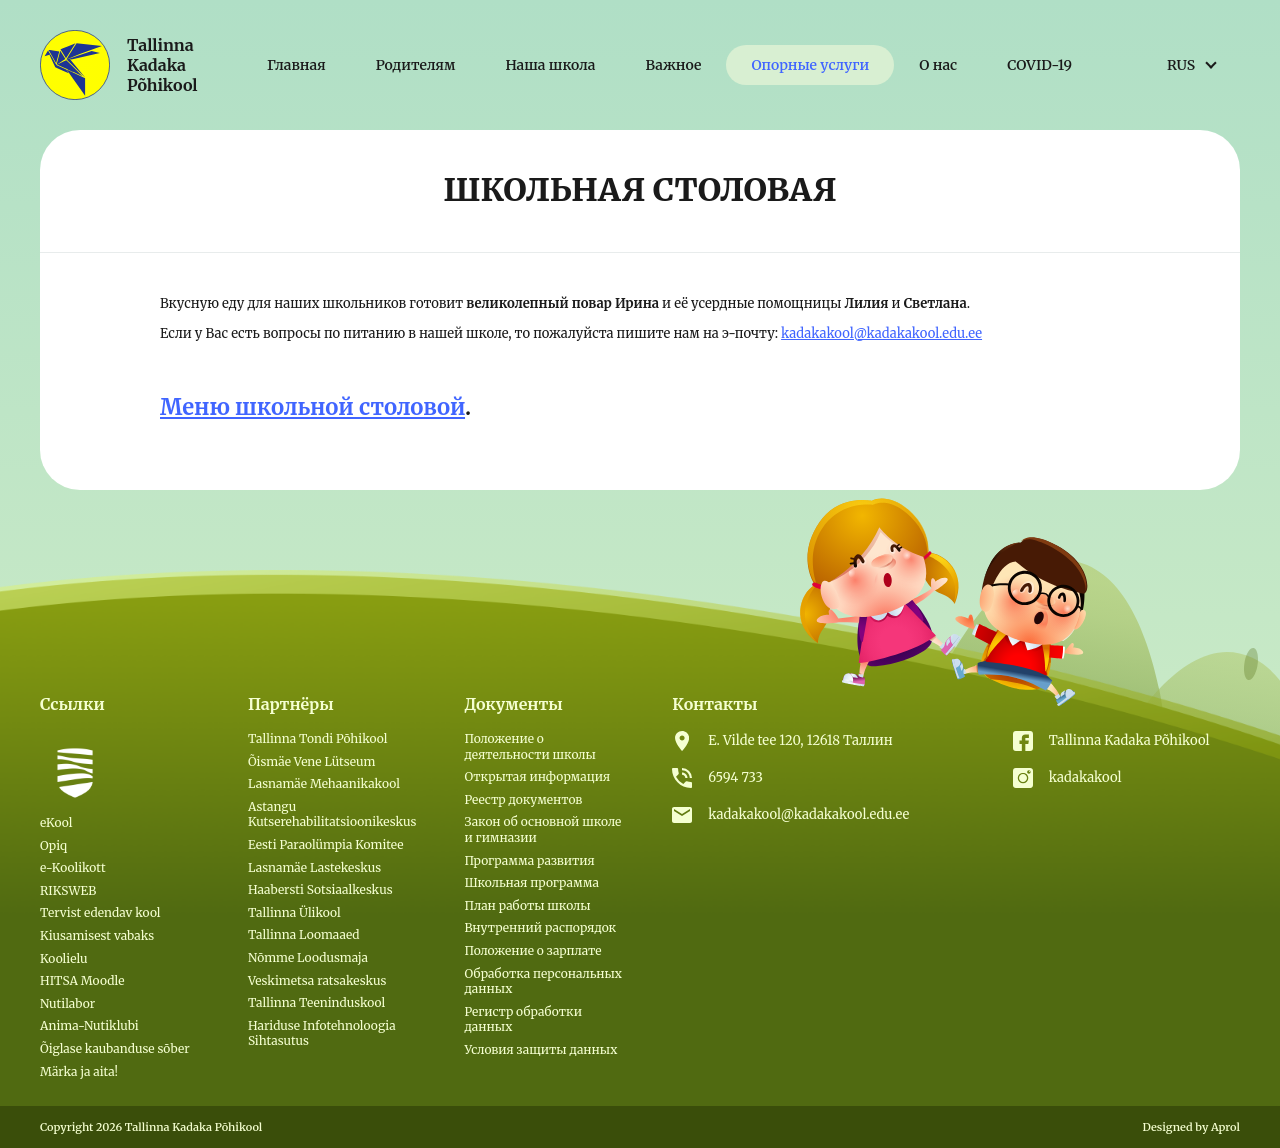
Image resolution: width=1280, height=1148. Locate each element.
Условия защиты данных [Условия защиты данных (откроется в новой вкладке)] (540, 1049)
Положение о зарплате (532, 950)
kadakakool (1085, 777)
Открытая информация (537, 776)
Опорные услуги (810, 65)
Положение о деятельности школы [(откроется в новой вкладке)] (529, 746)
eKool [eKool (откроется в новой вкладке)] (56, 822)
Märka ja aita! (79, 1071)
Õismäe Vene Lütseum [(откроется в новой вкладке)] (312, 761)
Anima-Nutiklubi (89, 1025)
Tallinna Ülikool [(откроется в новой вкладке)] (294, 912)
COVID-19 (1039, 65)
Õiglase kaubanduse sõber (115, 1048)
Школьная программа (531, 882)
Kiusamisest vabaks (97, 935)
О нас (938, 65)
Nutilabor (67, 1003)
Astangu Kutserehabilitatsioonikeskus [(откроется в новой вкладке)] (332, 814)
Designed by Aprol (1191, 1127)
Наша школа (550, 65)
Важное (673, 65)
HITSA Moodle (82, 980)
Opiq (53, 845)
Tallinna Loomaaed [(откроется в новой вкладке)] (304, 934)
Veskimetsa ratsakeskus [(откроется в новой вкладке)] (317, 980)
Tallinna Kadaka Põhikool (1129, 740)
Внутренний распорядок (540, 927)
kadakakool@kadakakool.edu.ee (881, 333)
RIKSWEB (68, 890)
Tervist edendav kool (100, 912)
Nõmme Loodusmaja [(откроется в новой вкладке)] (308, 957)
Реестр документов (523, 799)
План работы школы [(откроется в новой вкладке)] (527, 905)
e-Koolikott (73, 867)
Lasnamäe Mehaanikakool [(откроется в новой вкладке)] (324, 783)
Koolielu (64, 958)
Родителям (416, 65)
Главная (296, 65)
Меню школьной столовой (312, 407)
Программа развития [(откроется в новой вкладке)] (529, 860)
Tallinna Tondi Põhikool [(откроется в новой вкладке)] (318, 738)
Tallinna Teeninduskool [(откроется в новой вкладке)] (316, 1002)
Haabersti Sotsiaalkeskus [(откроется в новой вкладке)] (320, 889)
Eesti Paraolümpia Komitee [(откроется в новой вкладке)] (326, 844)
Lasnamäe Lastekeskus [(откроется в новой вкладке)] (314, 867)
